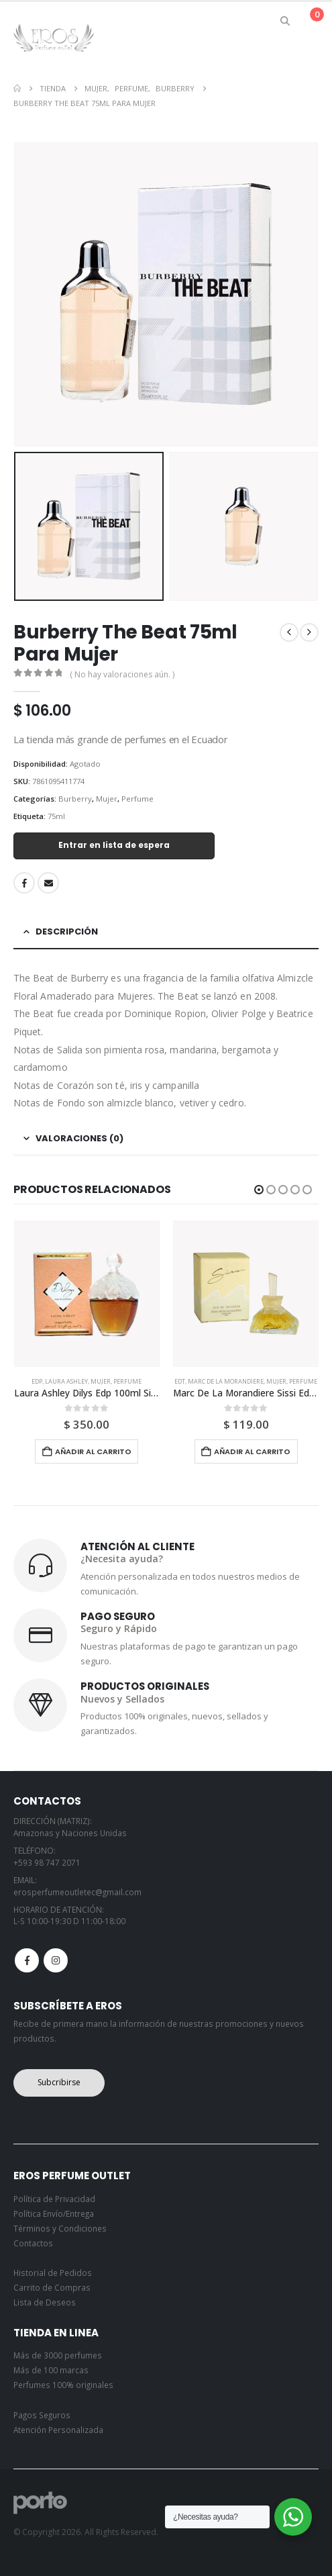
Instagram (56, 1960)
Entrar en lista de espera (114, 845)
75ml (56, 816)
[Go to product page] (87, 1293)
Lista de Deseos (44, 2302)
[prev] (289, 632)
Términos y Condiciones (60, 2228)
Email (48, 883)
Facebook (24, 883)
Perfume (137, 799)
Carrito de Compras (52, 2287)
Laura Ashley (66, 1381)
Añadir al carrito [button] (93, 1451)
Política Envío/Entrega (53, 2213)
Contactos (33, 2243)
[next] (309, 632)
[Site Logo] (53, 37)
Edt (179, 1381)
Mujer (106, 799)
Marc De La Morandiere (226, 1381)
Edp (37, 1381)
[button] (285, 20)
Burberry (75, 799)
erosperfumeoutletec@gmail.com (77, 1892)
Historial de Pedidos (52, 2272)
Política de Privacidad (54, 2198)
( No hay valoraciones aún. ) (122, 674)
